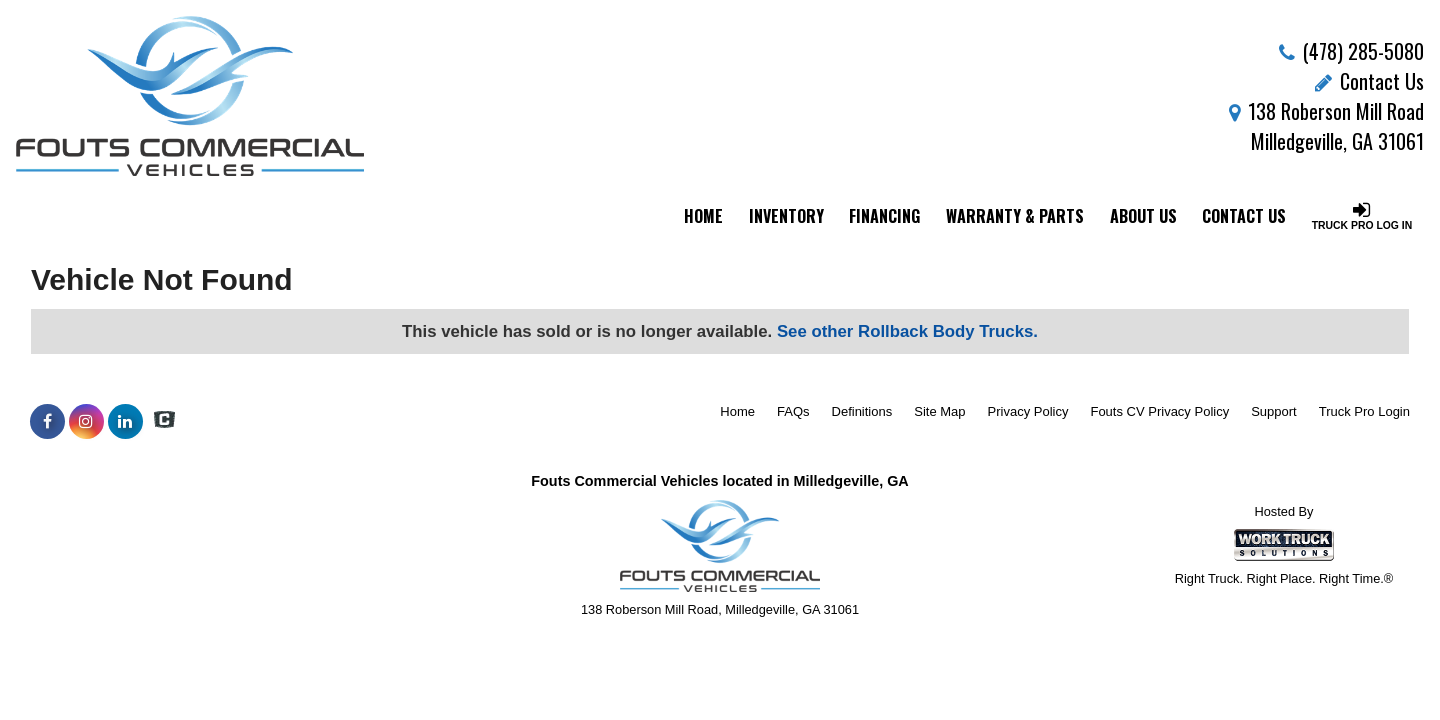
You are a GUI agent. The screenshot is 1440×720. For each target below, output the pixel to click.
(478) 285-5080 (1363, 51)
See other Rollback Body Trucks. (907, 331)
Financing (884, 216)
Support (1274, 411)
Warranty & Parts (1015, 216)
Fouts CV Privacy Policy (1159, 411)
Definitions (862, 411)
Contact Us (1369, 81)
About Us (1143, 216)
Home (703, 216)
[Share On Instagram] (86, 422)
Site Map (939, 411)
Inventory (786, 216)
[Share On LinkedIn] (125, 422)
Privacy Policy (1028, 411)
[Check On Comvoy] (164, 422)
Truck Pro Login (1364, 411)
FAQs (793, 411)
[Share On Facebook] (47, 422)
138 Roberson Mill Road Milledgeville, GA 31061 (1326, 126)
